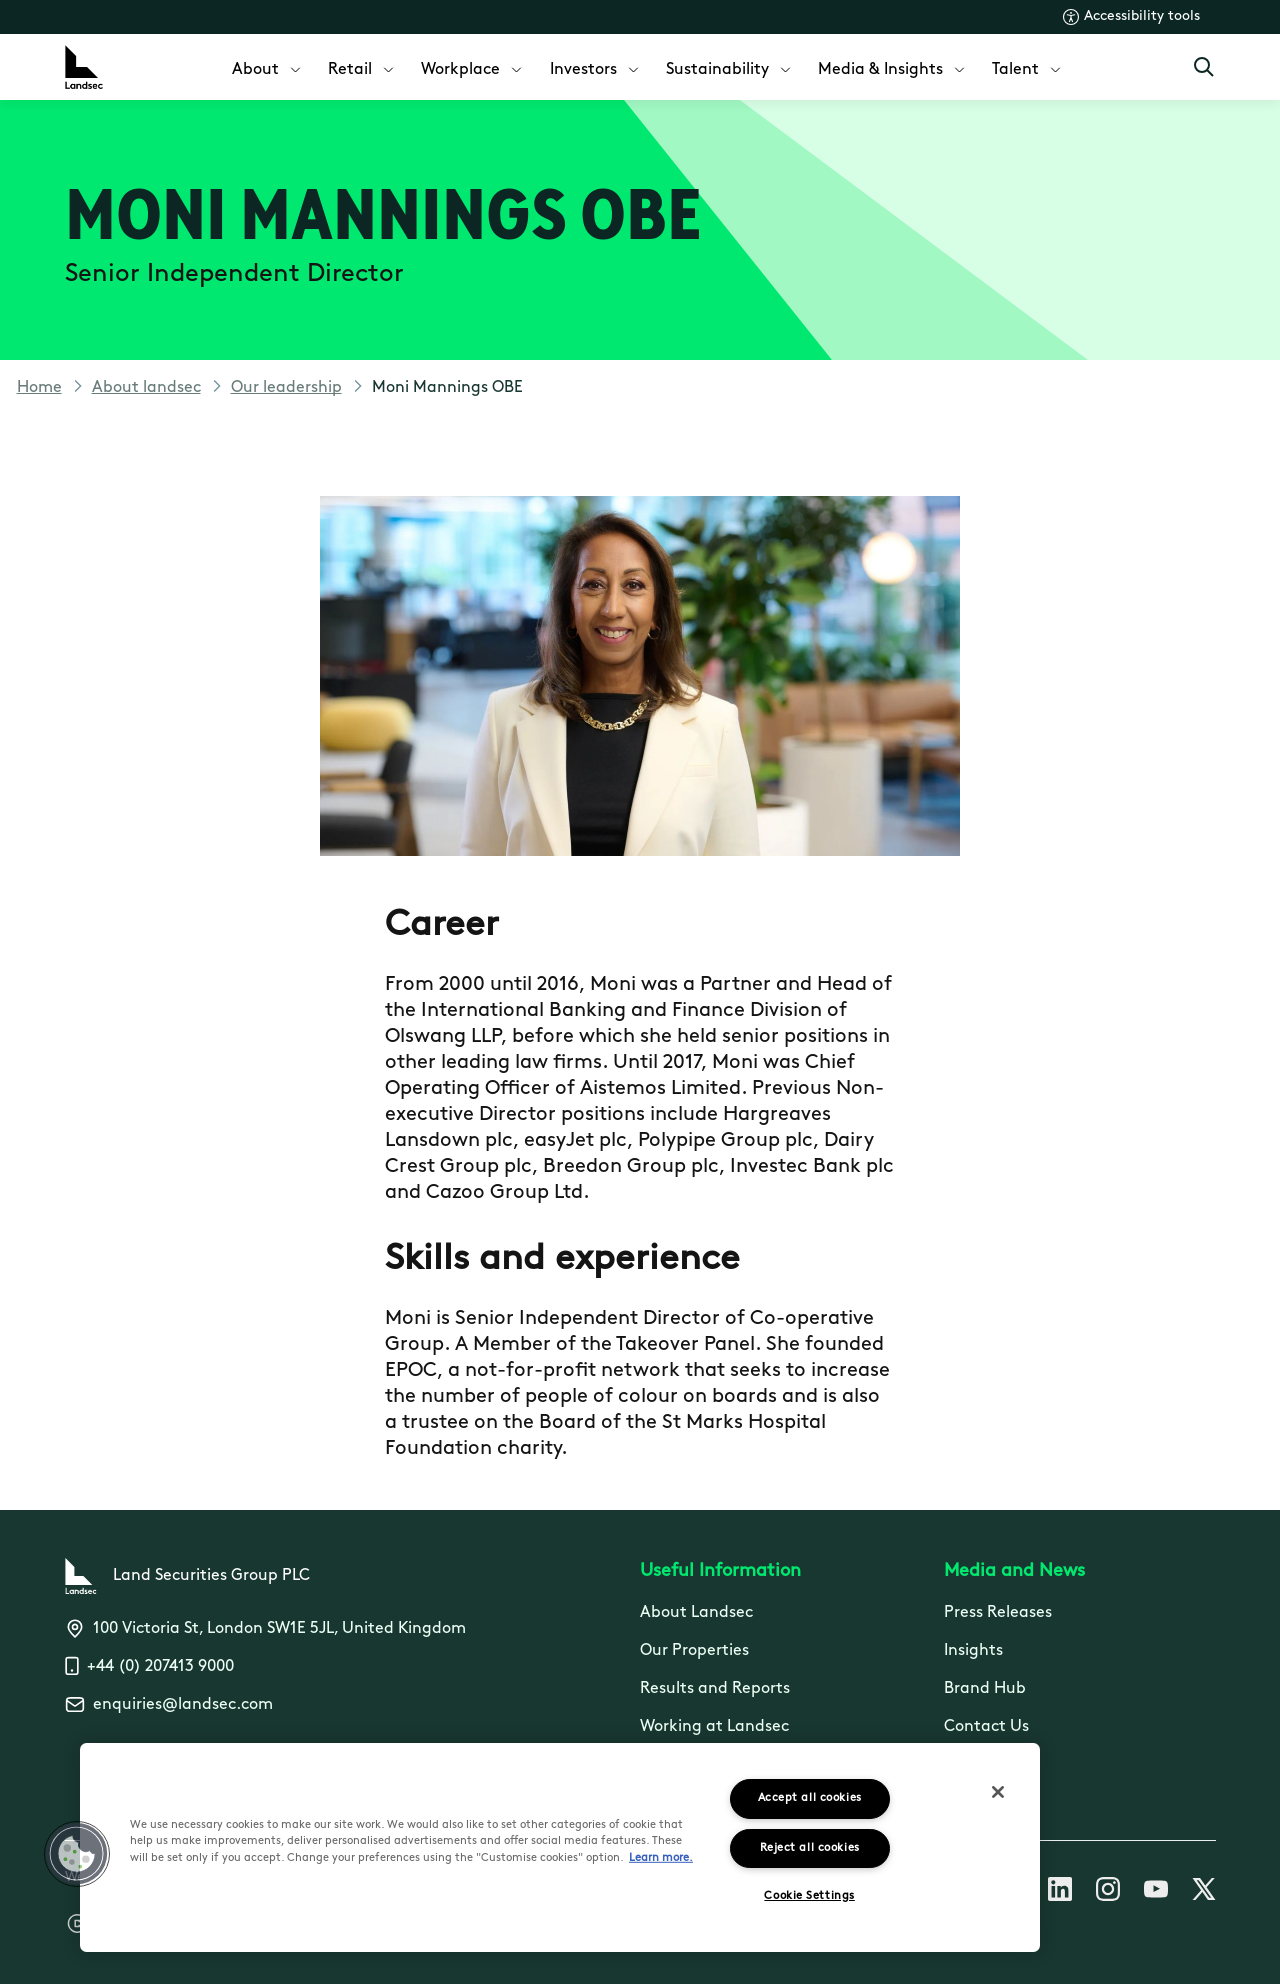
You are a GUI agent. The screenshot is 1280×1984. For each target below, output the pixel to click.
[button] (77, 1854)
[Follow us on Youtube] (1156, 1893)
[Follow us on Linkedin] (1060, 1893)
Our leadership (286, 388)
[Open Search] (1204, 67)
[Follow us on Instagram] (1108, 1893)
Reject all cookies (810, 1848)
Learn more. (661, 1858)
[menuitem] (268, 67)
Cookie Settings (809, 1896)
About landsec (146, 388)
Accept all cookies (810, 1798)
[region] (560, 1847)
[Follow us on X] (1204, 1893)
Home (39, 388)
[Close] (998, 1792)
